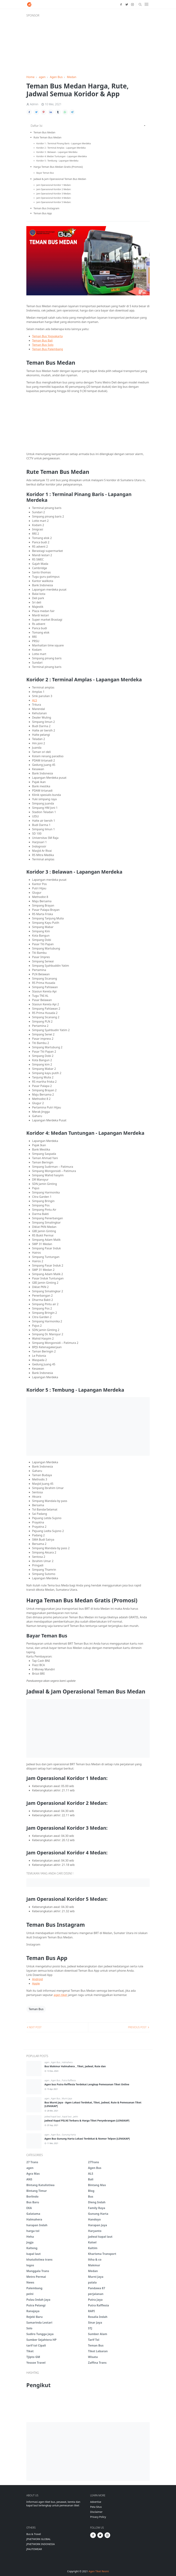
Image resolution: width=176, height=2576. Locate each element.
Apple (36, 1983)
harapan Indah (36, 2225)
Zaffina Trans (97, 2363)
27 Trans (32, 2162)
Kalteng (31, 2248)
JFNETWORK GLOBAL (38, 2539)
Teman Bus (36, 2009)
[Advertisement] (88, 45)
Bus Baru (32, 2202)
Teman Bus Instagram (46, 208)
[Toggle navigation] (146, 4)
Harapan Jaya (97, 2225)
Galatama (33, 2214)
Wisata (93, 2357)
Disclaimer (96, 2512)
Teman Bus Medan (44, 132)
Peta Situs (96, 2507)
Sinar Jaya (95, 2322)
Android (37, 1979)
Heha (30, 2237)
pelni (75, 2116)
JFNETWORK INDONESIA (40, 2544)
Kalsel (92, 2242)
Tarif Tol (93, 2340)
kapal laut (67, 2116)
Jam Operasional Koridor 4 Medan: (53, 197)
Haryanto (94, 2231)
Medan (93, 2271)
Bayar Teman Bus (45, 172)
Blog (91, 2191)
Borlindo (32, 2196)
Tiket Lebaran (98, 2351)
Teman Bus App (43, 213)
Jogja (30, 2242)
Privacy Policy (98, 2517)
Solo (29, 2328)
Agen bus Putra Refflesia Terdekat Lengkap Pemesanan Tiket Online (86, 2084)
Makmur (94, 2265)
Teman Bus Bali (42, 340)
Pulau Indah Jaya (38, 2300)
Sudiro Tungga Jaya (40, 2334)
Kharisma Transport (102, 2254)
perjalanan (95, 2294)
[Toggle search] (140, 4)
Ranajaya (32, 2311)
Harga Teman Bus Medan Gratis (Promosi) (58, 166)
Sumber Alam (97, 2334)
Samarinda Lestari (39, 2322)
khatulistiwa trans (39, 2259)
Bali (90, 2179)
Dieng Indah (96, 2202)
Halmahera (67, 2062)
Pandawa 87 (96, 2288)
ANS (29, 2179)
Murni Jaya (67, 2098)
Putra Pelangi (36, 2305)
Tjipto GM (33, 2357)
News (30, 2282)
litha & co (94, 2259)
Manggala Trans (37, 2271)
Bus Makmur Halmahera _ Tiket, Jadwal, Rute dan (75, 2066)
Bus (90, 2196)
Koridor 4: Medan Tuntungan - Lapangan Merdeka (61, 156)
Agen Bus (56, 2062)
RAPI (91, 2311)
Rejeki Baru (34, 2317)
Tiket (30, 2351)
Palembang (34, 2288)
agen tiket (60, 1995)
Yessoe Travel (36, 2363)
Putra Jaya (95, 2300)
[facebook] (121, 4)
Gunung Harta (69, 2134)
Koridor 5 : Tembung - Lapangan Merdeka (57, 160)
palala (92, 2282)
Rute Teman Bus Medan (47, 137)
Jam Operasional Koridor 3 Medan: (53, 193)
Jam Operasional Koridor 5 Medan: (53, 202)
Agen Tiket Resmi (99, 2571)
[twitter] (127, 4)
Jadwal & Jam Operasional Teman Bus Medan (60, 179)
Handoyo (94, 2219)
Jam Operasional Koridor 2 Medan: (53, 189)
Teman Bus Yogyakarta (47, 336)
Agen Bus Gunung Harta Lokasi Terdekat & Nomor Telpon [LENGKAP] (87, 2138)
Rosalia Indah (97, 2317)
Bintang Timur (36, 2191)
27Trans (93, 2162)
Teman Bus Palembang (47, 349)
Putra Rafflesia (69, 2080)
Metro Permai (36, 2277)
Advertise (95, 2501)
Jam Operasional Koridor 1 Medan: (53, 185)
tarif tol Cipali (36, 2345)
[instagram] (132, 4)
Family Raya (96, 2208)
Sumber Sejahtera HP (41, 2340)
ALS (34, 700)
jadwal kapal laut (52, 2116)
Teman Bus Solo (42, 345)
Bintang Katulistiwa (40, 2185)
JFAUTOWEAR (34, 2549)
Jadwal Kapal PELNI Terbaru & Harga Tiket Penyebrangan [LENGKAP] (86, 2120)
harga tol (32, 2231)
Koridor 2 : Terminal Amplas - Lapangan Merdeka (61, 147)
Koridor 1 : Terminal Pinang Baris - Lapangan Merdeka (63, 143)
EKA (29, 2208)
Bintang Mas (97, 2185)
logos (30, 2265)
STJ (90, 2328)
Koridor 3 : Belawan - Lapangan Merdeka (56, 152)
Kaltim (92, 2248)
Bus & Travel (33, 2534)
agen (47, 2062)
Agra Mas (33, 2174)
